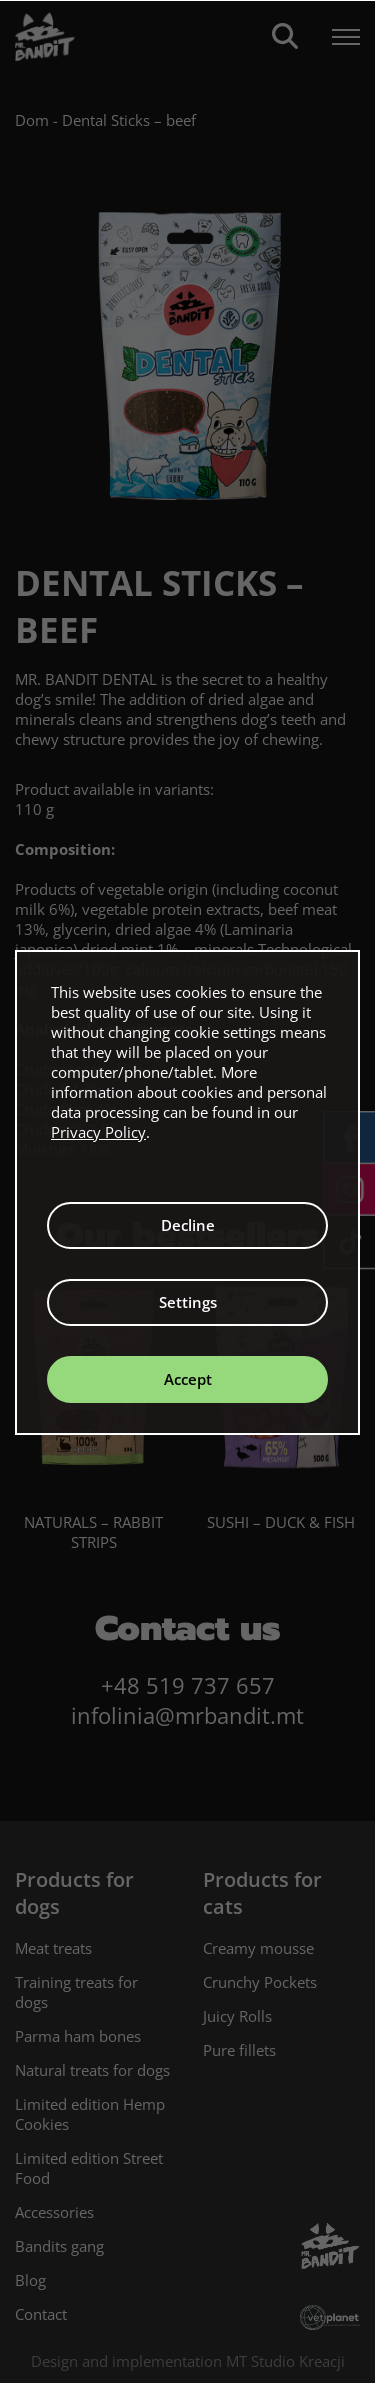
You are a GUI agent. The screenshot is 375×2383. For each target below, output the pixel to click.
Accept (188, 1379)
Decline (188, 1225)
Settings (188, 1302)
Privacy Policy (98, 1132)
